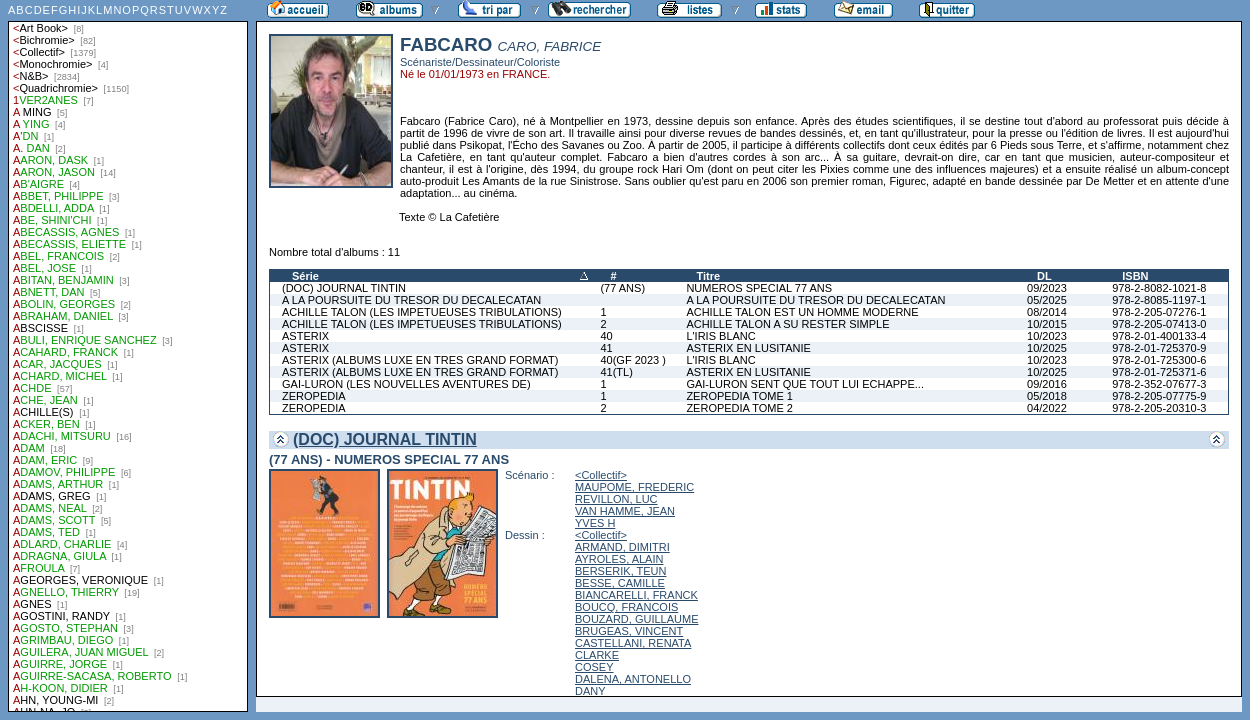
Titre (708, 276)
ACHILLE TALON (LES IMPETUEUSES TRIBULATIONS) (422, 312)
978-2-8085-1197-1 (1159, 300)
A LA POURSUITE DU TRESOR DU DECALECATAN (411, 300)
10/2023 (1047, 336)
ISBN (1135, 276)
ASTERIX (305, 336)
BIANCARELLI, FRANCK (636, 595)
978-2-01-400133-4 (1159, 336)
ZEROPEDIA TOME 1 (739, 396)
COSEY (594, 667)
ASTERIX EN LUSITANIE (748, 348)
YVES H (595, 523)
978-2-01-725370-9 (1159, 348)
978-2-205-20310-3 (1159, 408)
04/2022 (1047, 408)
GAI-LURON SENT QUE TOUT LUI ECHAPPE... (805, 384)
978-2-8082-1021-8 (1159, 288)
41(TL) (616, 372)
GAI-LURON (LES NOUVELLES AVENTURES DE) (406, 384)
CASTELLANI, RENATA (633, 643)
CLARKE (597, 655)
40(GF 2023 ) (632, 360)
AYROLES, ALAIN (619, 559)
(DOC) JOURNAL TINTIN (344, 288)
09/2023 (1047, 288)
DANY (590, 691)
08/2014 (1047, 312)
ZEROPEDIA (314, 396)
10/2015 (1047, 324)
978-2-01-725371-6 (1159, 372)
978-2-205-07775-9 (1159, 396)
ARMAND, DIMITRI (622, 547)
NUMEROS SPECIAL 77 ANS (759, 288)
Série (305, 276)
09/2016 (1047, 384)
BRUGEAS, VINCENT (629, 631)
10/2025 (1047, 348)
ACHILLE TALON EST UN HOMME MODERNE (802, 312)
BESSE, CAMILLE (620, 583)
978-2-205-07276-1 (1159, 312)
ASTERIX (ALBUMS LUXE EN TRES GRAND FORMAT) (420, 360)
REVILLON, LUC (616, 499)
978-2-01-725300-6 (1159, 360)
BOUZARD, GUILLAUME (636, 619)
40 (606, 336)
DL (1044, 276)
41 (606, 348)
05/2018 (1047, 396)
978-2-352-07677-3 (1159, 384)
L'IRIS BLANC (720, 336)
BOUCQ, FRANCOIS (626, 607)
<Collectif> (601, 475)
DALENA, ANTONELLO (633, 679)
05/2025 (1047, 300)
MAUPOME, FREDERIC (634, 487)
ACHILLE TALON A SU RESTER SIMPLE (787, 324)
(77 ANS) (622, 288)
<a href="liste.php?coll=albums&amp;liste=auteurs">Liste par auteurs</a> (128, 356)
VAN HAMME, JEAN (625, 511)
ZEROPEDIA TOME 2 (739, 408)
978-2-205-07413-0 (1159, 324)
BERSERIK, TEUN (621, 571)
